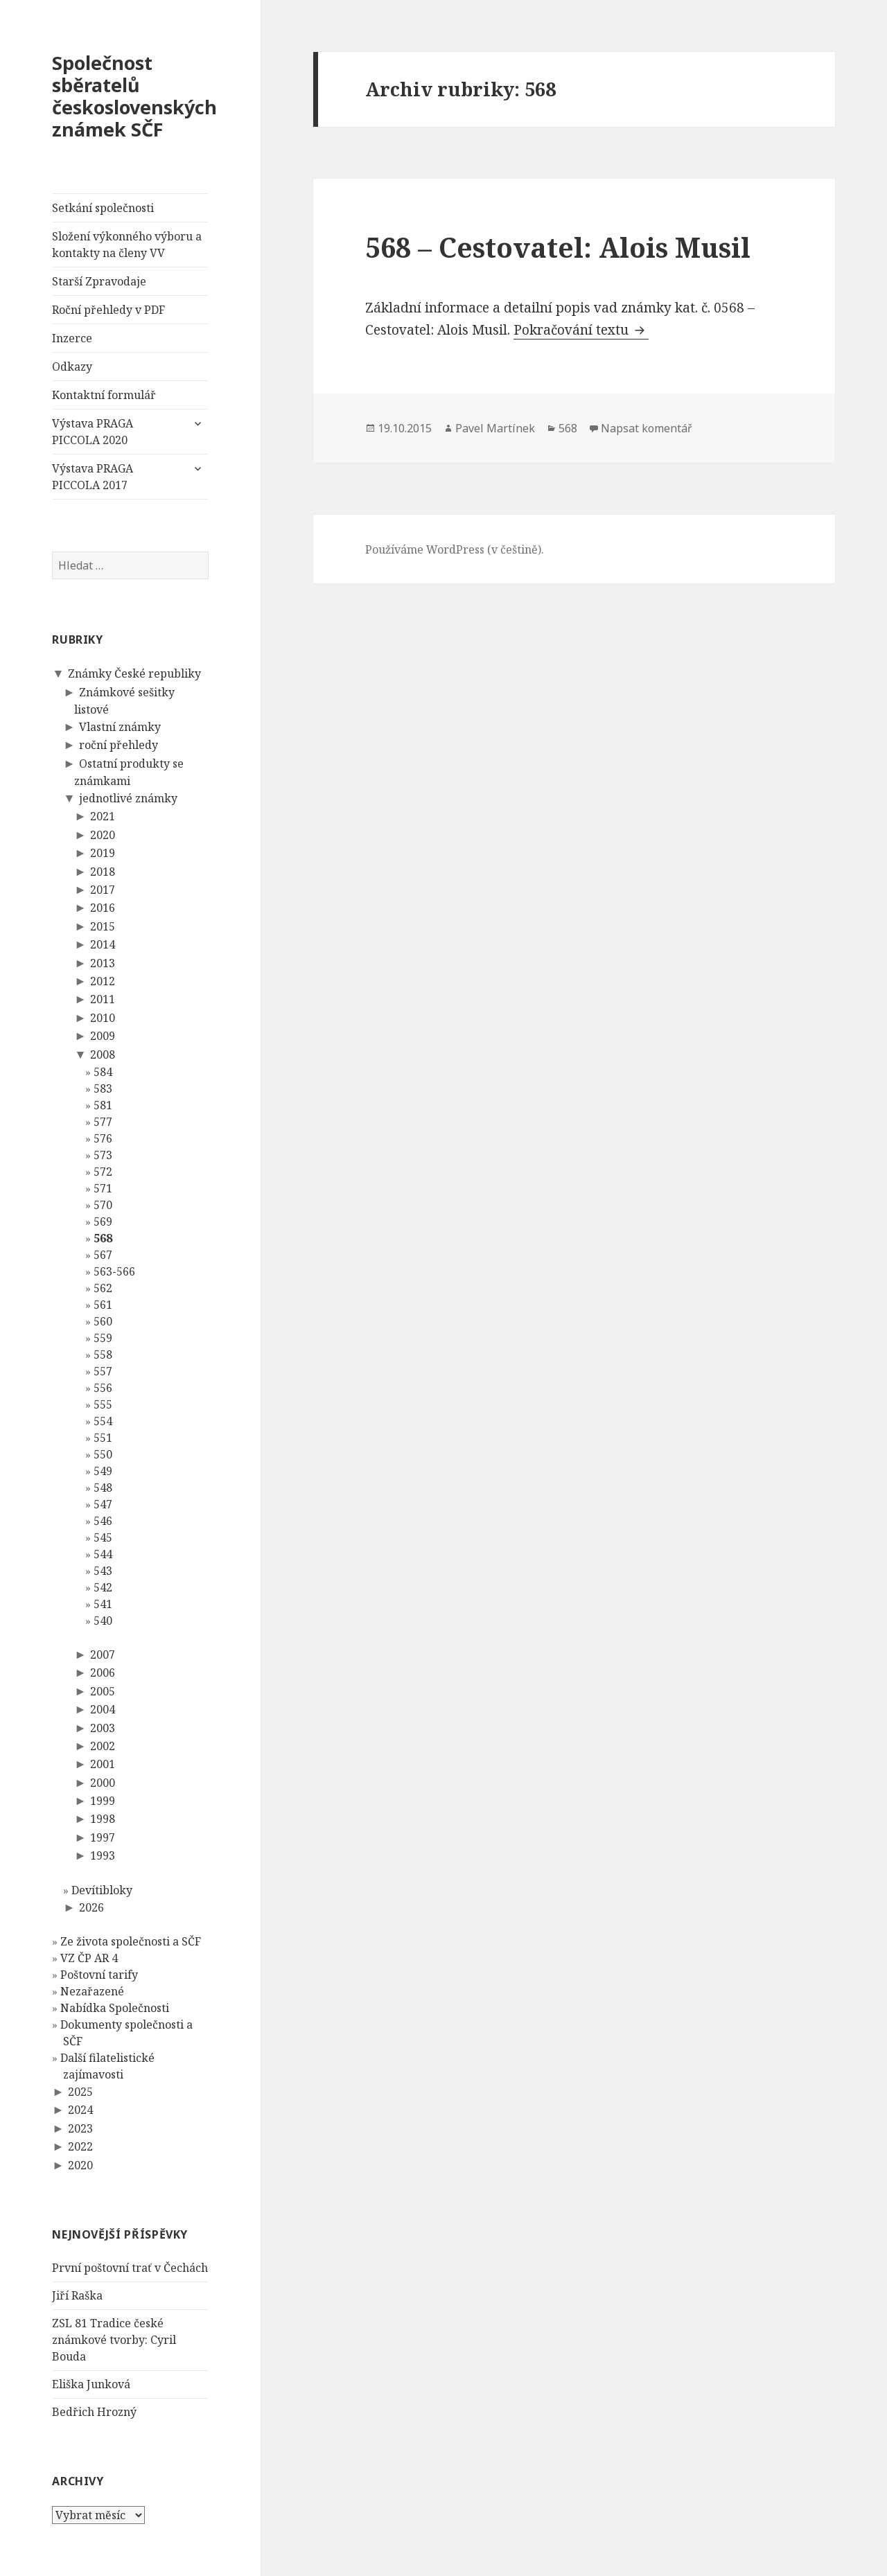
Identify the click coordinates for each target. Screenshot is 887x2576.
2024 (80, 2109)
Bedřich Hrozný (94, 2411)
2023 (80, 2128)
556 (103, 1387)
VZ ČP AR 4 (89, 1958)
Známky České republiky (134, 673)
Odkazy (72, 366)
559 (103, 1338)
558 (103, 1354)
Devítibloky (101, 1890)
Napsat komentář (646, 428)
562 (103, 1288)
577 (103, 1121)
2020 (102, 835)
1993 (102, 1855)
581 (103, 1105)
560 (103, 1321)
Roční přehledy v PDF (108, 309)
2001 (102, 1764)
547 (103, 1504)
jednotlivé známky (128, 798)
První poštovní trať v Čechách (130, 2267)
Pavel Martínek (495, 428)
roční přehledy (118, 744)
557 (103, 1371)
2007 (102, 1654)
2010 (102, 1017)
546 (103, 1520)
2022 (80, 2146)
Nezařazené (92, 1991)
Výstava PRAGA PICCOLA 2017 (92, 477)
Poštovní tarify (99, 1974)
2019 (102, 853)
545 (103, 1537)
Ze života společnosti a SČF (130, 1941)
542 (103, 1587)
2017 (102, 889)
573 (103, 1155)
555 (103, 1404)
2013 (102, 963)
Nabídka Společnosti (114, 2007)
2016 (102, 907)
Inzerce (72, 338)
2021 (102, 816)
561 (103, 1304)
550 (103, 1454)
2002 (102, 1746)
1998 (102, 1818)
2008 (102, 1054)
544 (103, 1554)
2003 (102, 1728)
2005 (102, 1691)
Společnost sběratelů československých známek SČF (134, 96)
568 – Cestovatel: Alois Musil (557, 247)
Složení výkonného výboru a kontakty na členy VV (127, 245)
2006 (102, 1672)
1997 (102, 1837)
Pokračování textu (581, 330)
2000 (102, 1782)
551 (103, 1437)
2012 (102, 981)
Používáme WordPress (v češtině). (454, 549)
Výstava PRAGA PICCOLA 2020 (92, 432)
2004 (102, 1709)
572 (103, 1171)
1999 (102, 1800)
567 (103, 1254)
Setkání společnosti (103, 207)
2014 (102, 944)
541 (103, 1604)
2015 (102, 926)
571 (103, 1188)
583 (103, 1088)
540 (103, 1620)
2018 (102, 871)
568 (103, 1238)
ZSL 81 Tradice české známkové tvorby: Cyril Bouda (114, 2339)
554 (103, 1421)
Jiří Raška (77, 2295)
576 (103, 1138)
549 (103, 1471)
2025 (80, 2091)
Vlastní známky (120, 726)
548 (103, 1487)
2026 (91, 1907)
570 (103, 1204)
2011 (102, 999)
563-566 (114, 1271)
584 (103, 1071)
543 (103, 1570)
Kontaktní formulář (104, 395)
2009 (102, 1035)
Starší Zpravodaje (99, 281)
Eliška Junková (91, 2384)
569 (103, 1221)
